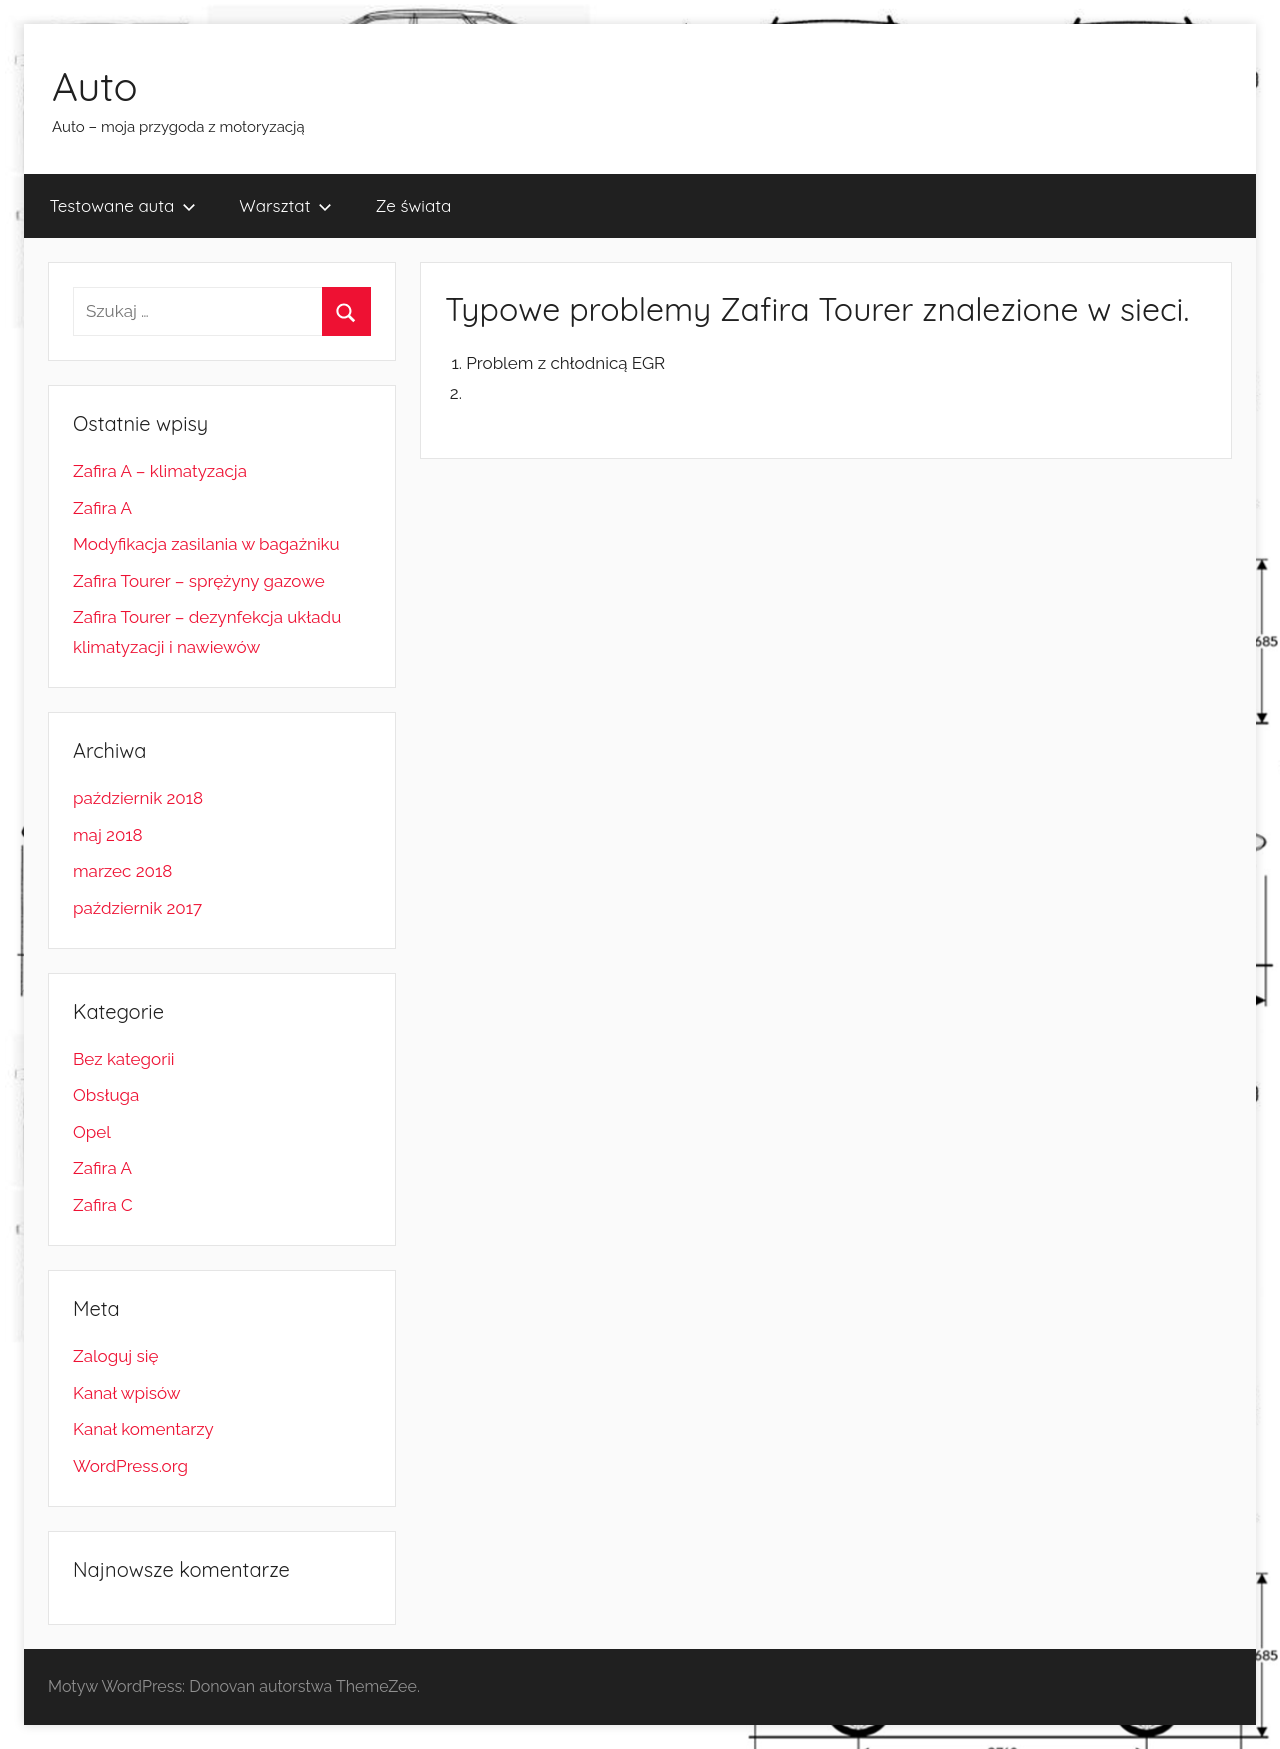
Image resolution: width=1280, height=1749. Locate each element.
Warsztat (285, 205)
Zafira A (102, 508)
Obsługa (106, 1095)
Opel (92, 1132)
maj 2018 (108, 835)
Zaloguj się (115, 1356)
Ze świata (413, 205)
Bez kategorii (124, 1059)
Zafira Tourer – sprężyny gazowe (199, 581)
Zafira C (103, 1205)
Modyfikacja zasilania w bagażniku (206, 544)
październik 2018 (138, 798)
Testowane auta (123, 205)
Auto (95, 86)
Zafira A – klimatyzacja (160, 471)
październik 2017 (137, 908)
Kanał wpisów (127, 1393)
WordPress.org (130, 1466)
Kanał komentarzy (143, 1429)
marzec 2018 (122, 871)
